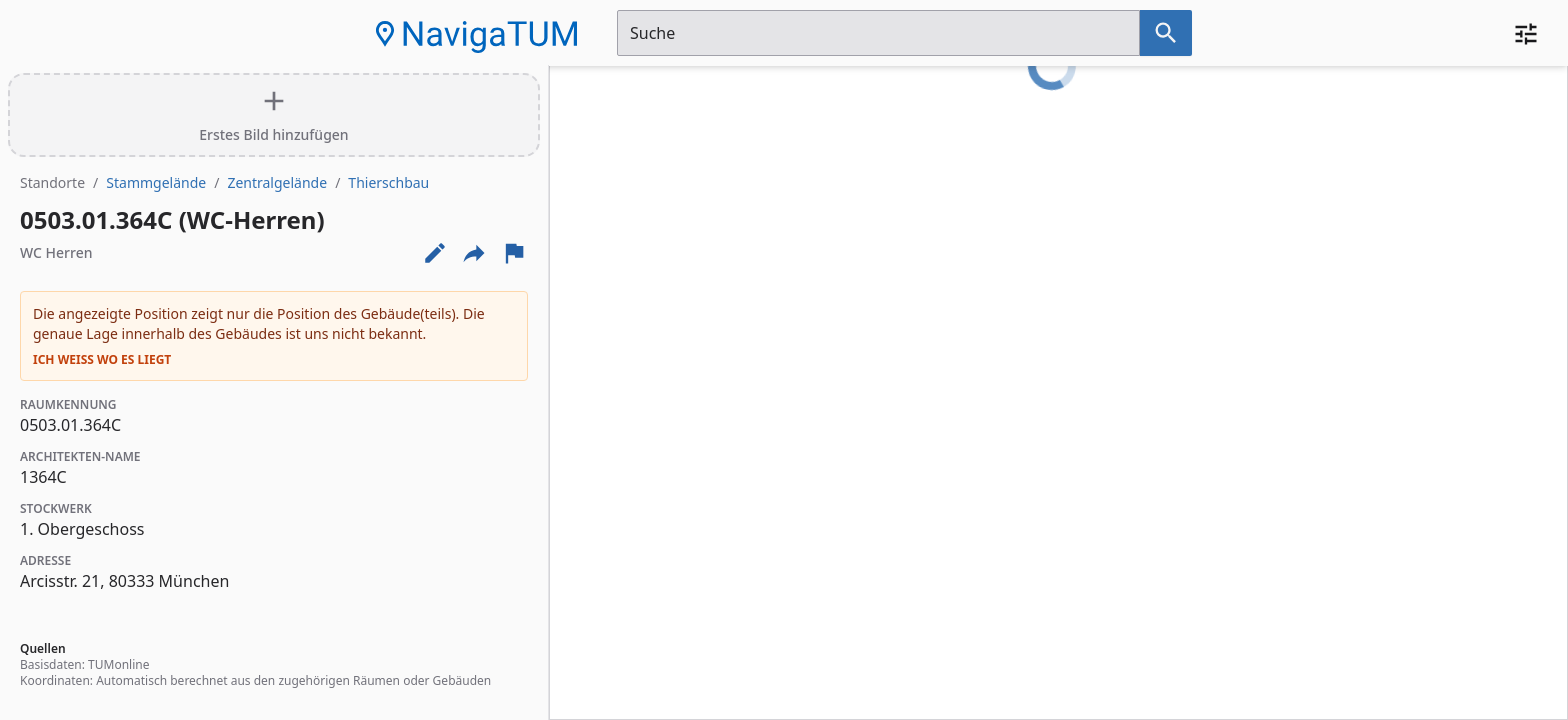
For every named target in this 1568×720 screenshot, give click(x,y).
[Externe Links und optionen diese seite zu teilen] (474, 253)
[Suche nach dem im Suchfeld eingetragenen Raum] (1166, 33)
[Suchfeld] (878, 33)
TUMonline (118, 664)
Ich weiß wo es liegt (102, 360)
